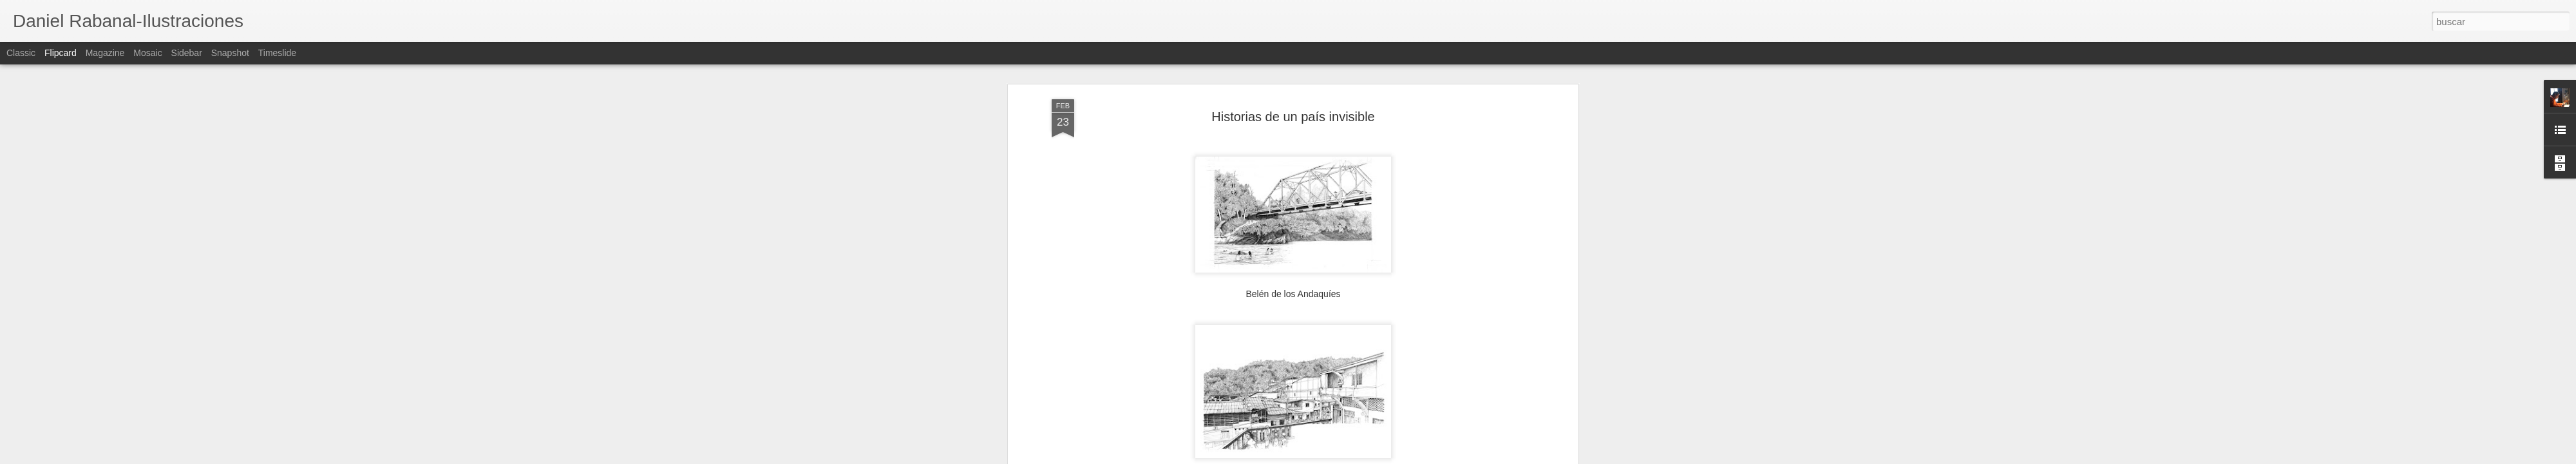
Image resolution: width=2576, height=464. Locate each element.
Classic (20, 53)
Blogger (1338, 457)
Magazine (105, 53)
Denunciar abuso (1381, 457)
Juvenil (1314, 314)
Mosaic (147, 53)
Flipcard (60, 53)
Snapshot (230, 53)
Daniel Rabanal (1363, 297)
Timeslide (277, 53)
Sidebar (186, 53)
